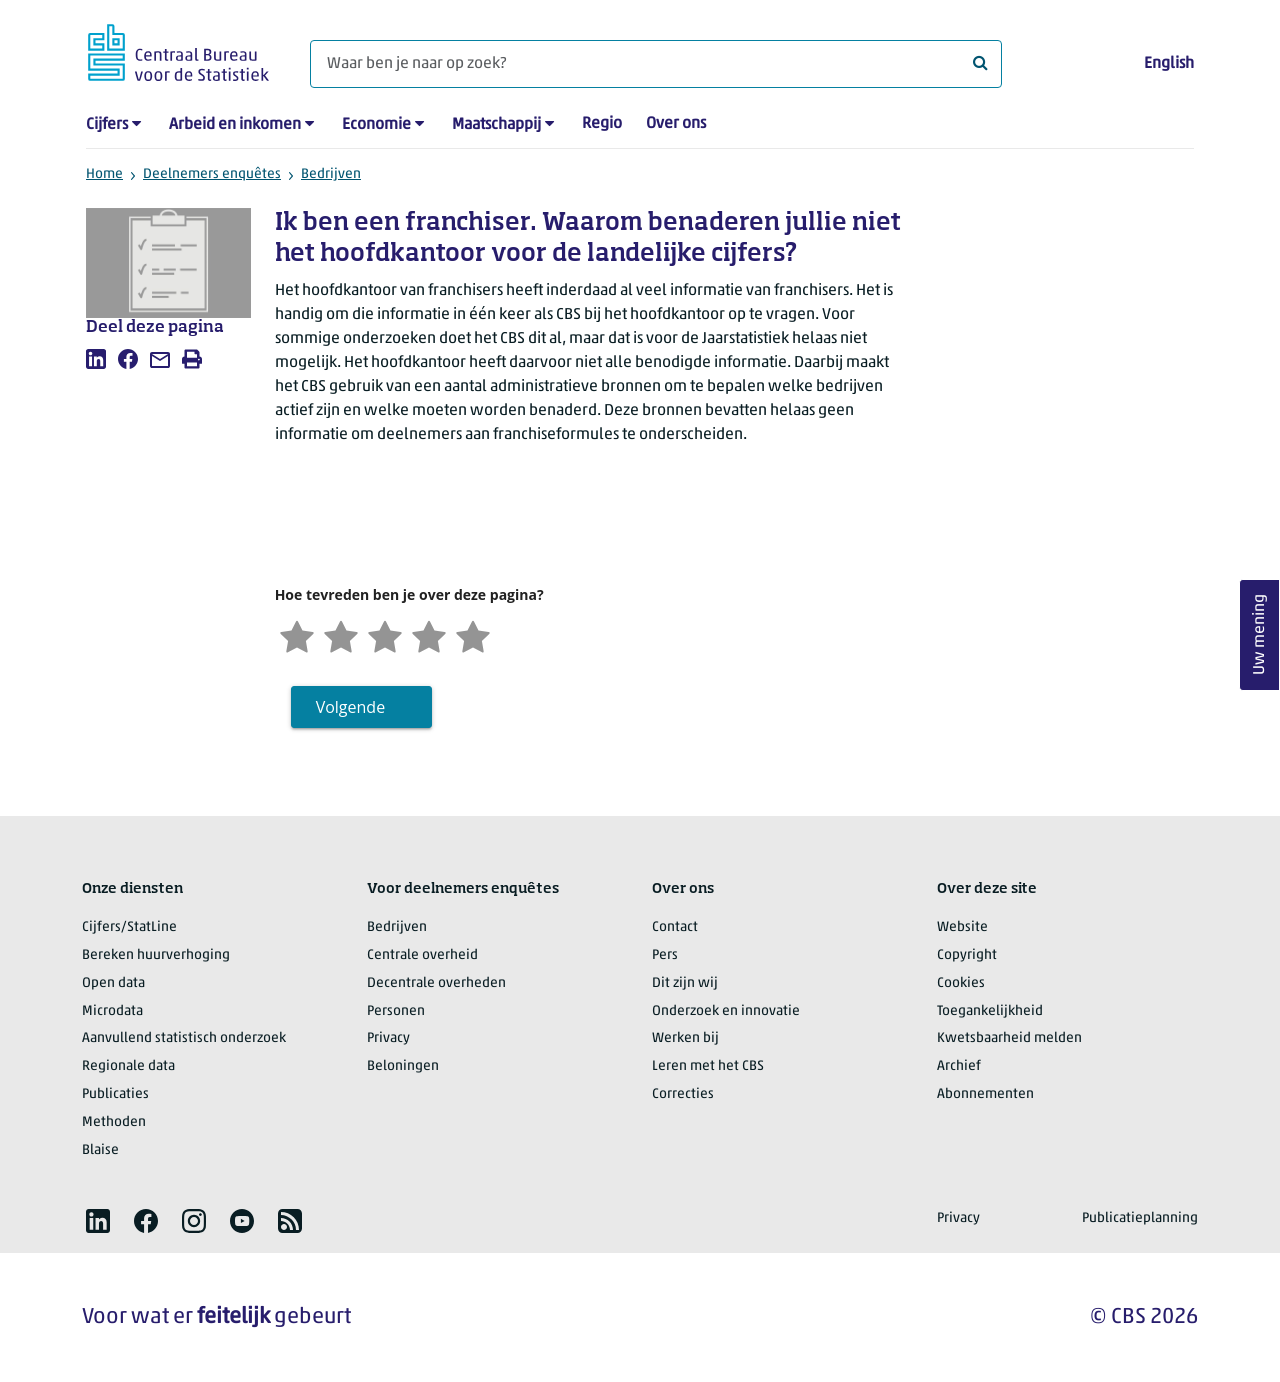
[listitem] (96, 359)
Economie (376, 125)
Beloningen (403, 1066)
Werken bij (685, 1038)
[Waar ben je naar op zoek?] (656, 64)
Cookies (961, 983)
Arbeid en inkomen (235, 125)
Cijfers (107, 125)
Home (104, 174)
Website (962, 927)
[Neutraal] (385, 634)
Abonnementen (985, 1094)
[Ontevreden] (341, 634)
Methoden (114, 1122)
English (1169, 64)
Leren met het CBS (708, 1066)
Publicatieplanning (1140, 1218)
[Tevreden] (429, 634)
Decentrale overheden (436, 983)
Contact (675, 927)
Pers (665, 955)
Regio (602, 124)
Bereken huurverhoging (156, 955)
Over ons (676, 124)
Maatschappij (496, 125)
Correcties (683, 1094)
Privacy (388, 1038)
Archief (959, 1066)
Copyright (967, 955)
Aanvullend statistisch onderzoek (184, 1038)
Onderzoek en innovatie (726, 1011)
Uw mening (1260, 635)
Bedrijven (331, 174)
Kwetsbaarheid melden (1009, 1038)
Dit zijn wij (685, 983)
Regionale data (128, 1066)
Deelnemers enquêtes (212, 174)
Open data (113, 983)
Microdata (112, 1011)
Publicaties (115, 1094)
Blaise (100, 1150)
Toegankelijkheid (990, 1011)
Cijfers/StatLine (129, 927)
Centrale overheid (422, 955)
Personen (396, 1011)
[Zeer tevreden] (473, 634)
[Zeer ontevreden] (297, 634)
